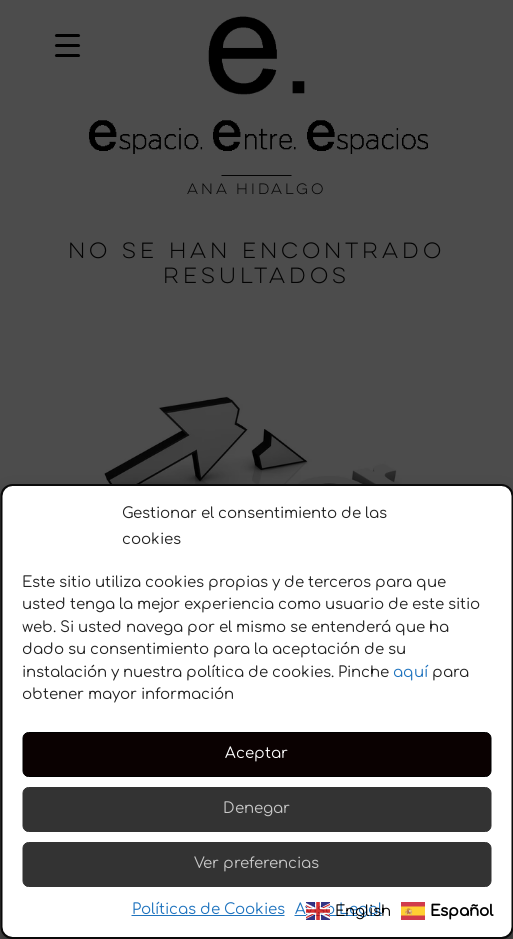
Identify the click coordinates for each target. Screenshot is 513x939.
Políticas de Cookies (208, 909)
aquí (410, 672)
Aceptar (256, 753)
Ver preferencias (256, 863)
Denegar (256, 808)
